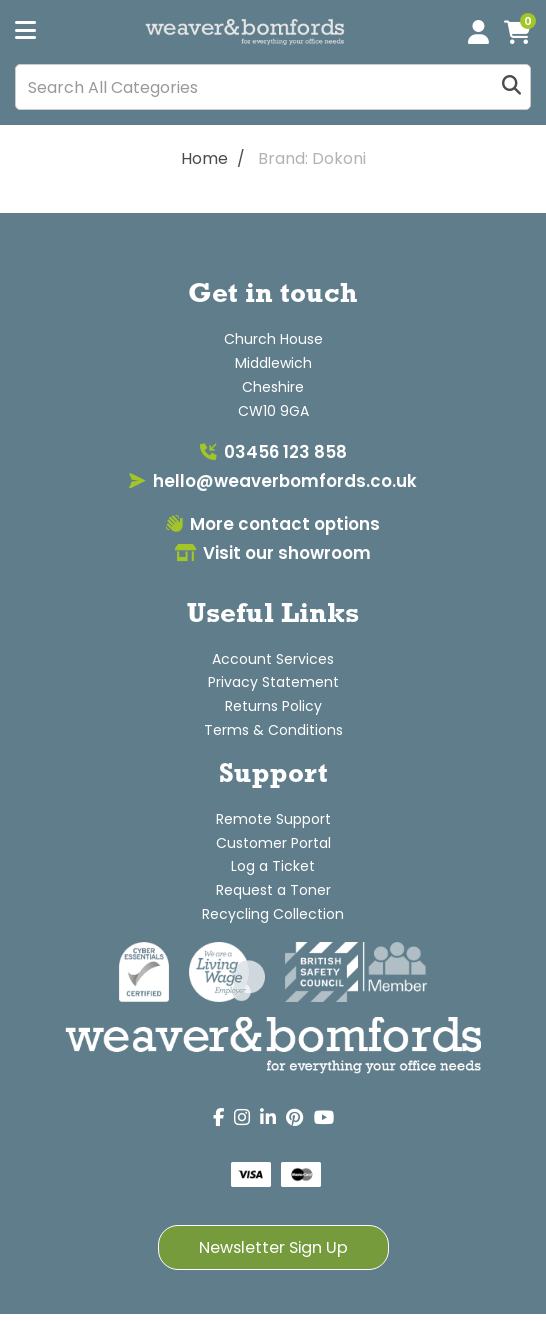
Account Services (273, 659)
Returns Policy (273, 706)
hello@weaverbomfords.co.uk (273, 481)
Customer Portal (273, 843)
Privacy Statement (273, 682)
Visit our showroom (273, 553)
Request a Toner (273, 890)
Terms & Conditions (273, 730)
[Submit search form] (511, 87)
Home (204, 158)
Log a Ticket (273, 866)
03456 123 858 (273, 452)
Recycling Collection (273, 914)
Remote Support (273, 819)
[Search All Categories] (273, 87)
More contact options (273, 524)
